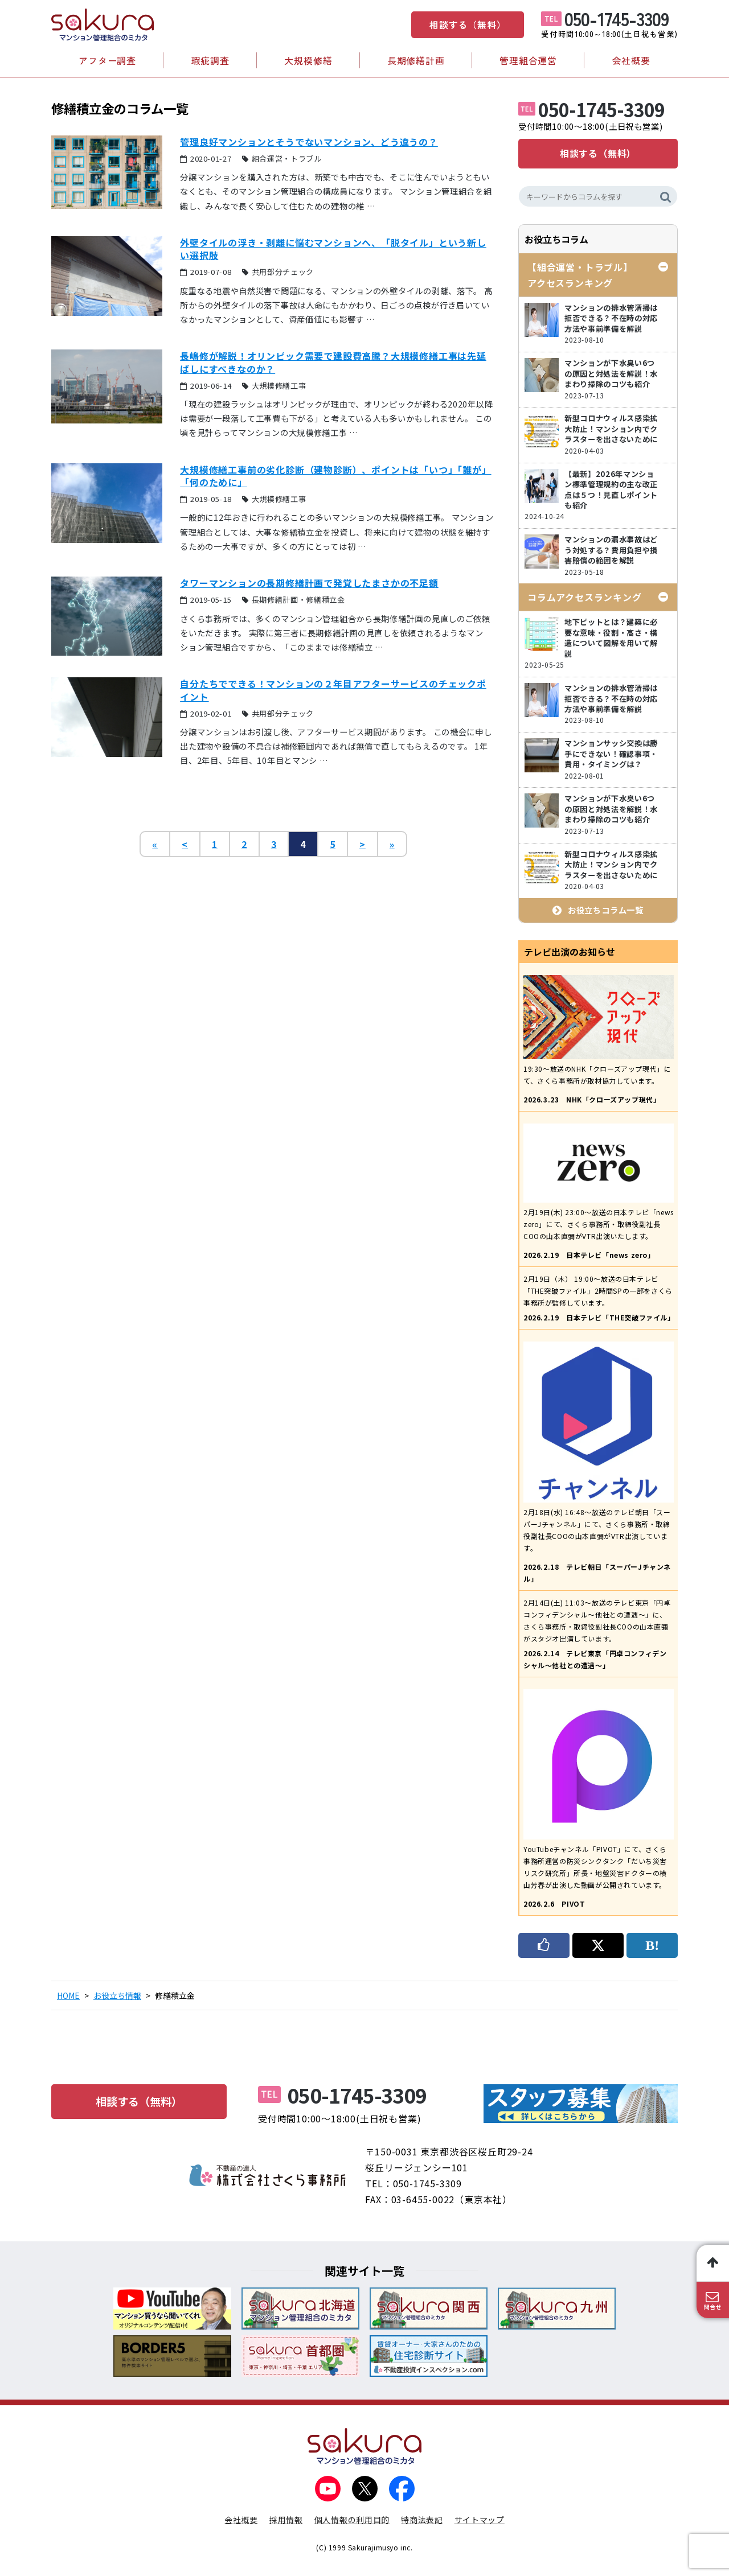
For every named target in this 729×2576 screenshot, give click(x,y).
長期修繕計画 (416, 60)
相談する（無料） (467, 24)
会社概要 (631, 60)
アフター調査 (107, 60)
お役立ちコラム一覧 (606, 910)
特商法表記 (422, 2519)
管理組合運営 (528, 60)
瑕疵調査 (210, 60)
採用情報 (286, 2519)
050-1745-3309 (616, 18)
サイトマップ (479, 2519)
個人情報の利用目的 (352, 2519)
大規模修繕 (308, 60)
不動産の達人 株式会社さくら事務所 (267, 2175)
